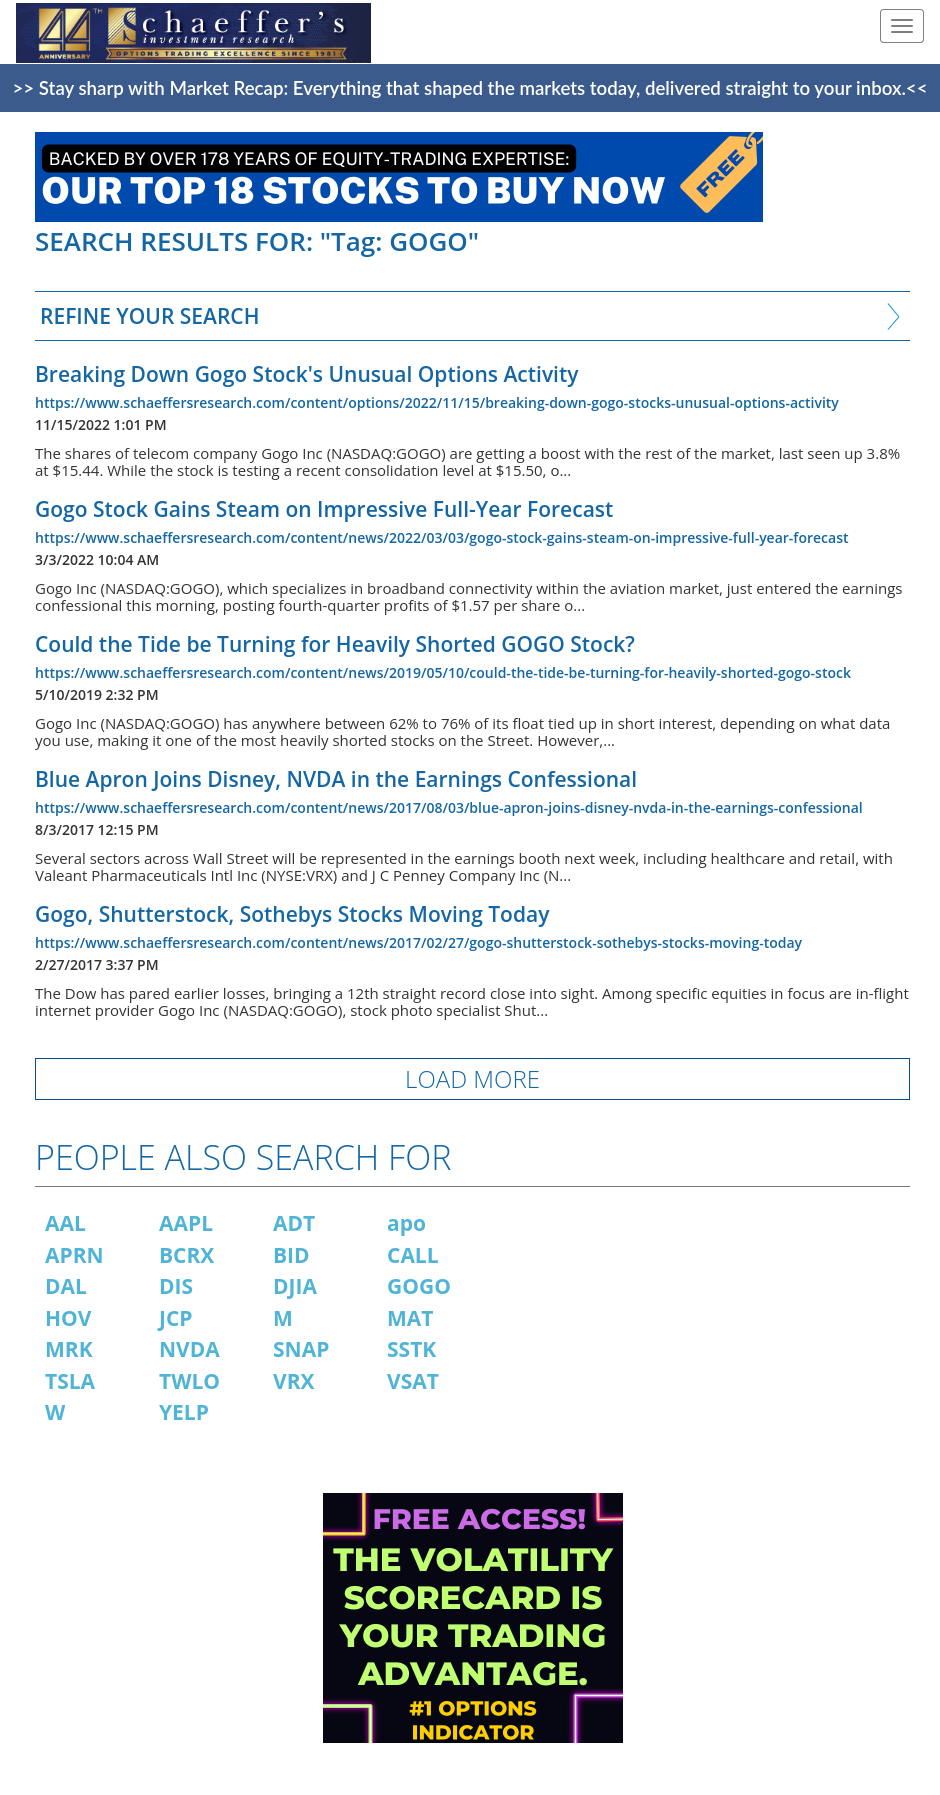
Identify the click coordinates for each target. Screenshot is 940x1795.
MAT (410, 1318)
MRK (69, 1349)
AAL (65, 1223)
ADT (294, 1223)
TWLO (189, 1381)
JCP (176, 1318)
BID (291, 1255)
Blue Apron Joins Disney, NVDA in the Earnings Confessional (336, 779)
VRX (294, 1381)
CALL (413, 1255)
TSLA (70, 1381)
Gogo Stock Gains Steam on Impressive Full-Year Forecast (324, 509)
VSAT (413, 1381)
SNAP (301, 1349)
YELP (184, 1412)
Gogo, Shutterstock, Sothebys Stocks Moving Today (292, 914)
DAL (66, 1286)
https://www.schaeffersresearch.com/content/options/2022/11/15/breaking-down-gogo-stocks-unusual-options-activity (437, 402)
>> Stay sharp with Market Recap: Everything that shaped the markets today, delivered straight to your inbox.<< (470, 88)
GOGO (419, 1286)
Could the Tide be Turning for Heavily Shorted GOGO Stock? (335, 644)
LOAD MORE (472, 1078)
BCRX (186, 1255)
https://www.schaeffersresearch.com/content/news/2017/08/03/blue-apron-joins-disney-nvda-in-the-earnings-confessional (449, 807)
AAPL (186, 1223)
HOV (68, 1318)
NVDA (189, 1349)
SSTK (411, 1349)
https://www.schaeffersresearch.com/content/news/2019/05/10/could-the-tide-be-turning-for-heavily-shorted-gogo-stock (443, 672)
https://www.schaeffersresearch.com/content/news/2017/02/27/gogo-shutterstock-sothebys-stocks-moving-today (418, 942)
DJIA (295, 1286)
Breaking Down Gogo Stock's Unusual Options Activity (307, 374)
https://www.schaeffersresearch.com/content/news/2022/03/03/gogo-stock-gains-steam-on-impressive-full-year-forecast (442, 537)
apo (406, 1223)
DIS (176, 1286)
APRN (74, 1255)
